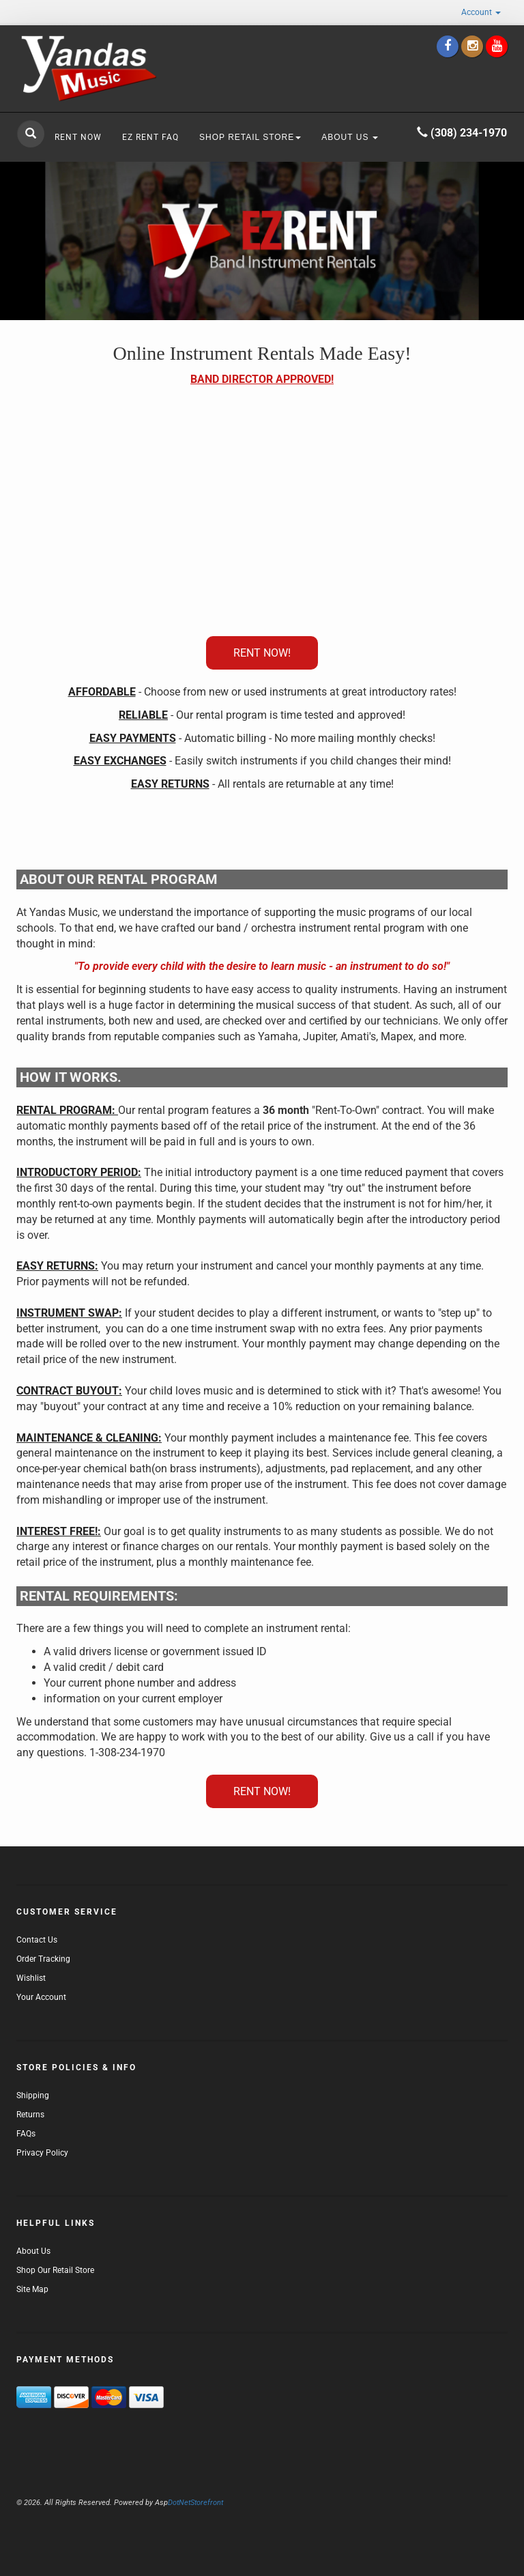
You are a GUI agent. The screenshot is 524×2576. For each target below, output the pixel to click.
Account (481, 12)
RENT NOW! (262, 652)
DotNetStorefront (189, 2502)
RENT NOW (78, 137)
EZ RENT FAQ (150, 137)
